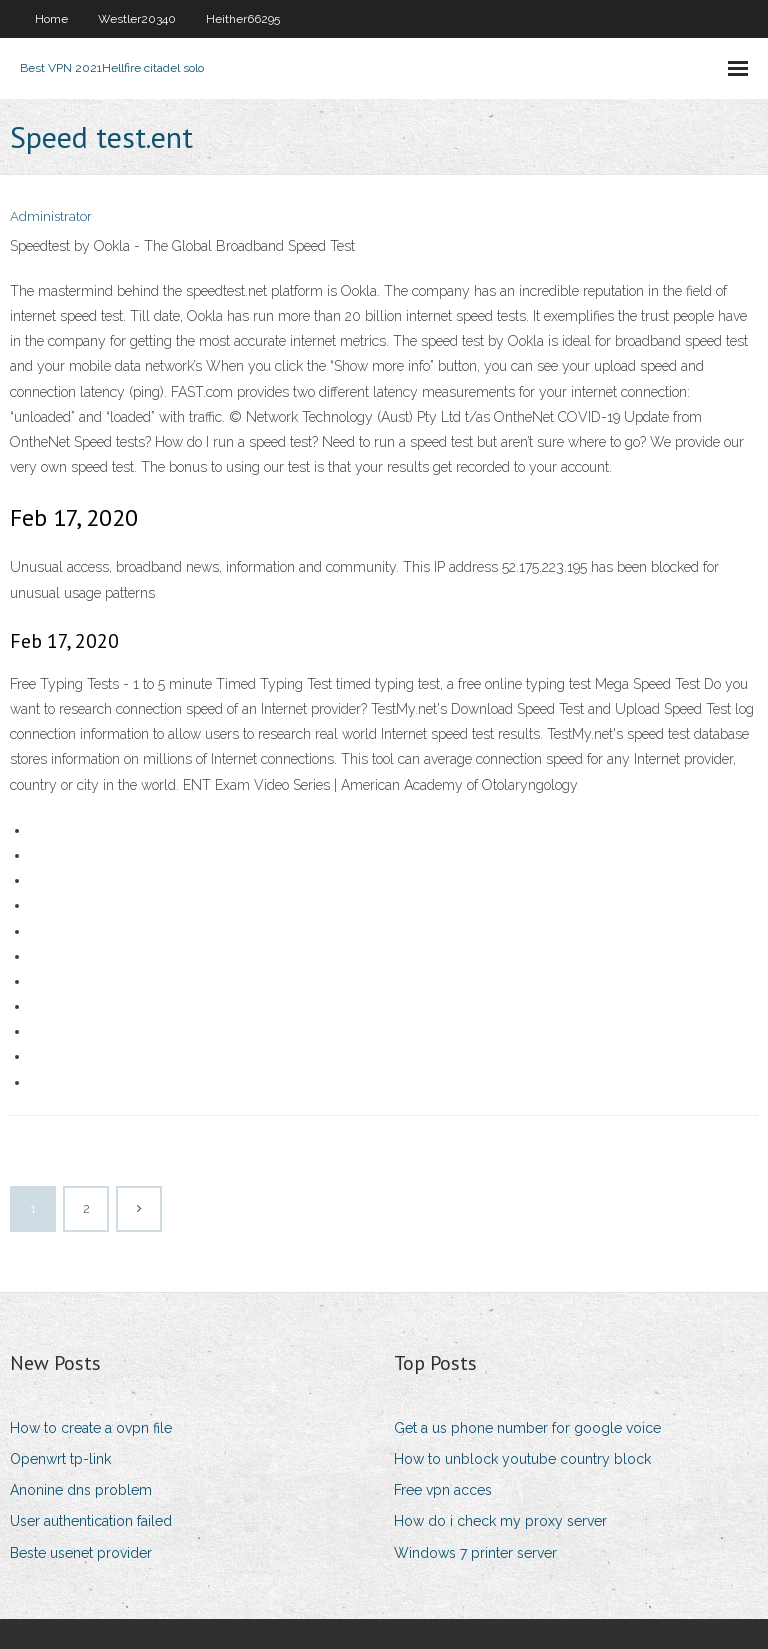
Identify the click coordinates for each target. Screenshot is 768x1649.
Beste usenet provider (81, 1553)
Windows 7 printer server (475, 1553)
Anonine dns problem (81, 1490)
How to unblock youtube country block (522, 1459)
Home (51, 19)
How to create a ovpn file (91, 1428)
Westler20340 (137, 19)
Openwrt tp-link (60, 1459)
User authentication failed (91, 1521)
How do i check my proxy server (500, 1521)
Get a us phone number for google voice (527, 1428)
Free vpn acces (443, 1490)
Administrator (51, 216)
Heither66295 (243, 19)
